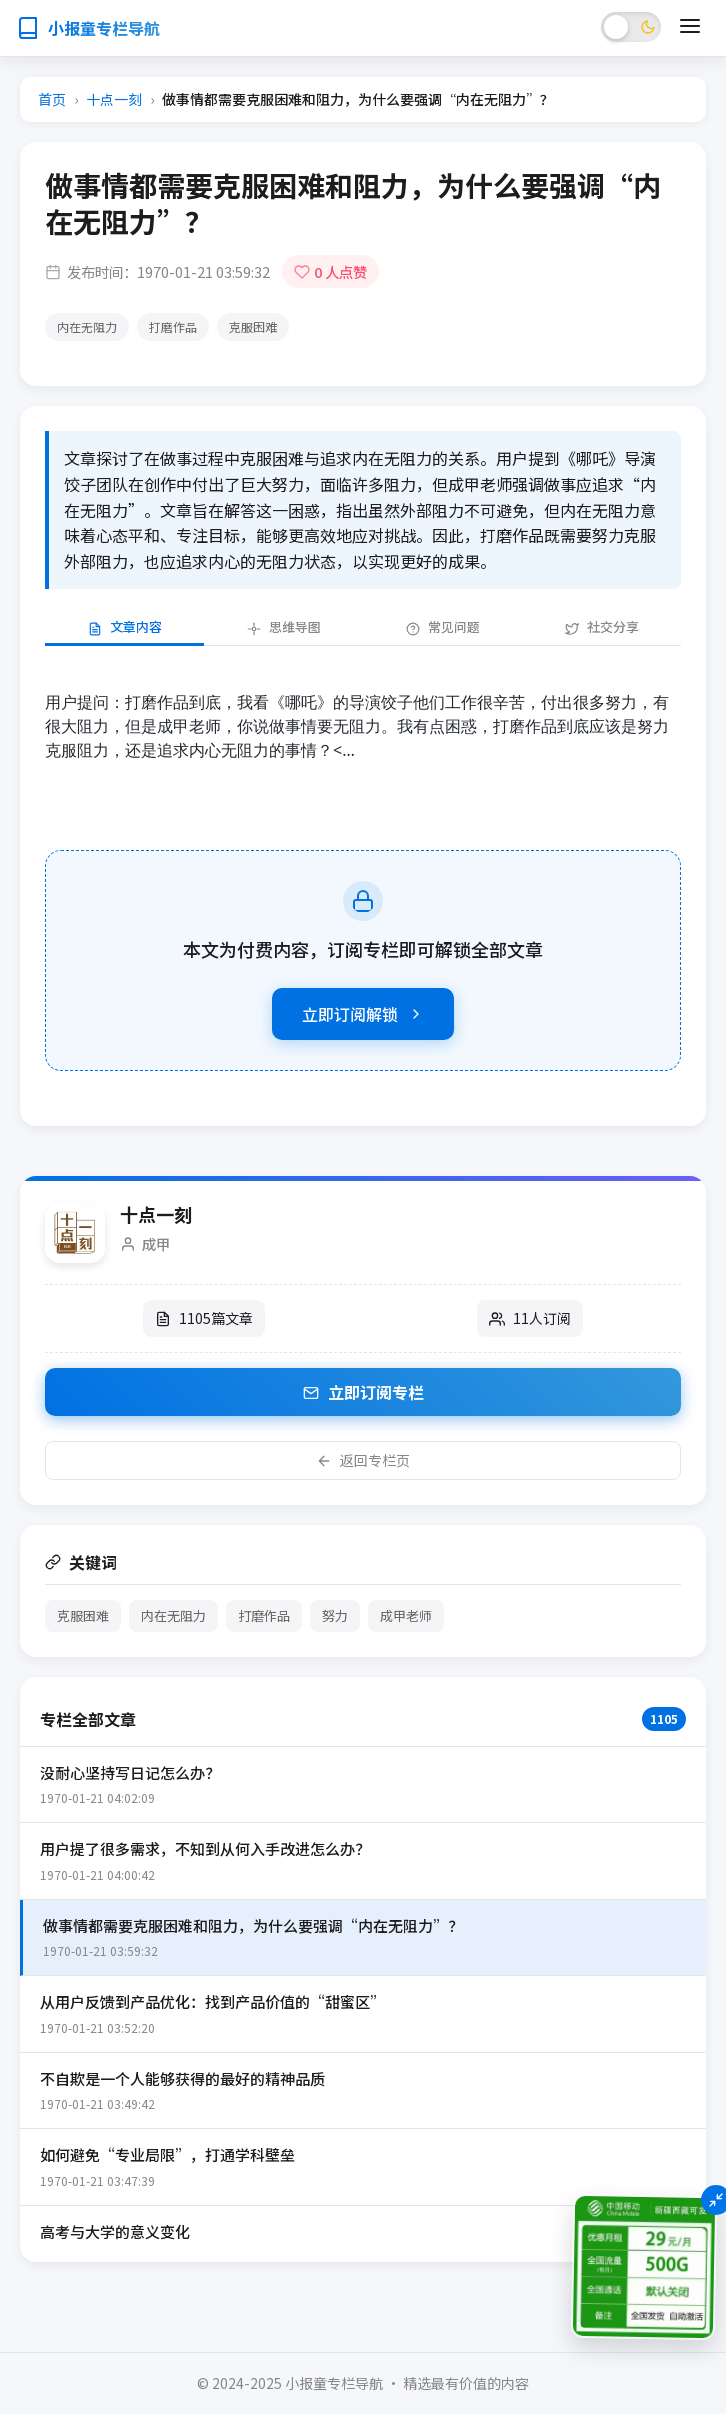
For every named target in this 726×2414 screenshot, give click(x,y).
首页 (52, 99)
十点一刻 (114, 99)
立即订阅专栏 (363, 1392)
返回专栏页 (363, 1460)
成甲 (156, 1243)
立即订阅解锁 (363, 1014)
